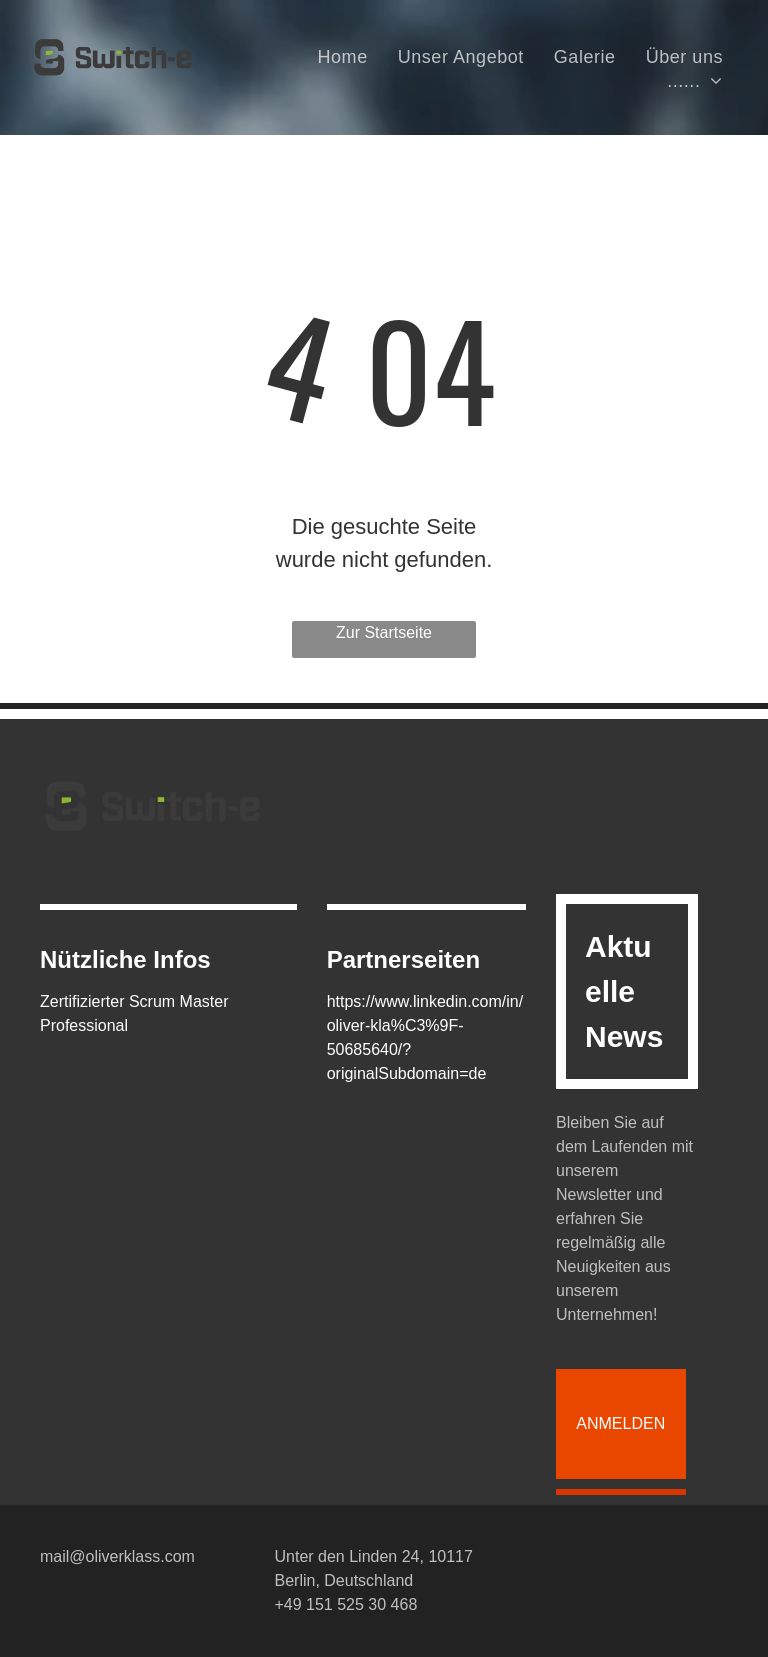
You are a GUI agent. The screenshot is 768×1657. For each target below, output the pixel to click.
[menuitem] (343, 57)
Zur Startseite (384, 632)
